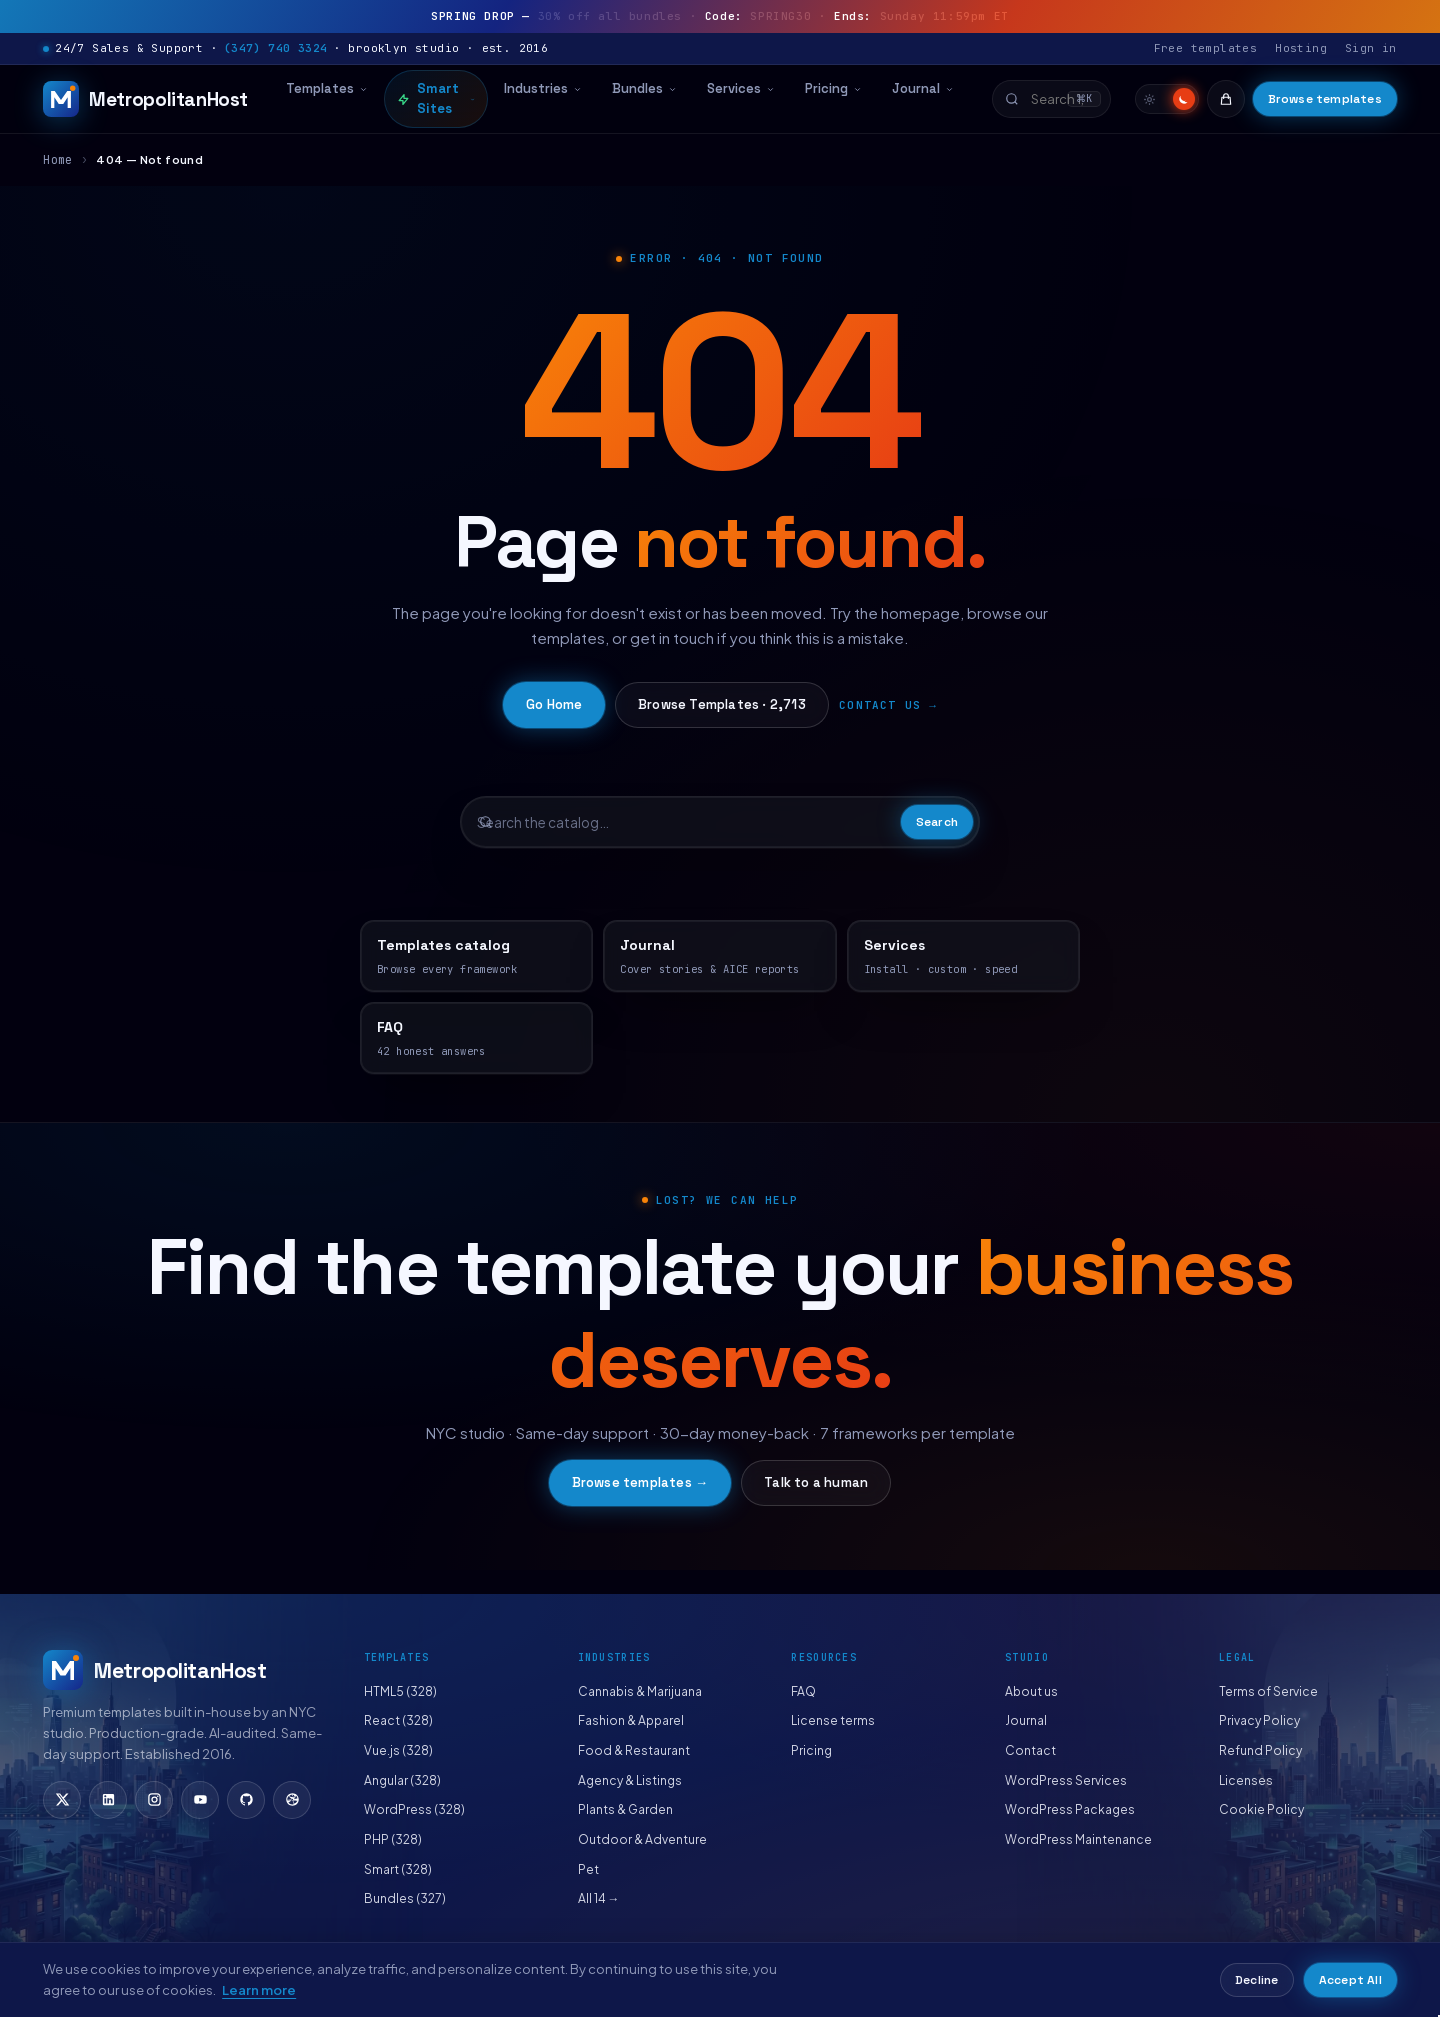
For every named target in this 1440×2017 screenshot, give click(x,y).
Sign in (1371, 48)
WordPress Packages (1070, 1809)
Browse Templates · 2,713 (722, 704)
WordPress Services (1066, 1780)
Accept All (1350, 1980)
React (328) (398, 1720)
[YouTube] (200, 1800)
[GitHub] (246, 1800)
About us (1031, 1691)
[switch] (1167, 99)
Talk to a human (816, 1482)
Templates (327, 88)
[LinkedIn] (108, 1800)
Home (58, 159)
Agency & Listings (630, 1780)
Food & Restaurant (634, 1750)
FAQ (803, 1691)
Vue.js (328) (398, 1750)
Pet (588, 1869)
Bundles (644, 88)
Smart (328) (398, 1869)
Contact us (880, 705)
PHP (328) (393, 1839)
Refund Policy (1260, 1750)
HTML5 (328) (400, 1691)
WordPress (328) (414, 1809)
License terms (833, 1720)
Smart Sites (436, 98)
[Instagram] (154, 1800)
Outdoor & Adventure (642, 1839)
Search (937, 822)
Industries (543, 88)
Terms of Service (1268, 1691)
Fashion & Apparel (631, 1720)
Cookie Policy (1261, 1809)
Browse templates (1325, 99)
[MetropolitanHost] (145, 99)
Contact (1030, 1750)
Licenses (1246, 1780)
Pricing (833, 88)
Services (741, 88)
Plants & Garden (625, 1809)
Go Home (554, 704)
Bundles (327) (405, 1898)
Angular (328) (402, 1780)
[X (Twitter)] (62, 1800)
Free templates (1206, 48)
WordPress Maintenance (1078, 1839)
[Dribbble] (292, 1800)
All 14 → (599, 1898)
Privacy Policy (1259, 1720)
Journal (923, 88)
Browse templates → (640, 1482)
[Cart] (1226, 99)
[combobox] (1051, 99)
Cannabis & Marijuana (640, 1691)
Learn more (259, 1990)
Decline (1256, 1980)
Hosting (1301, 48)
